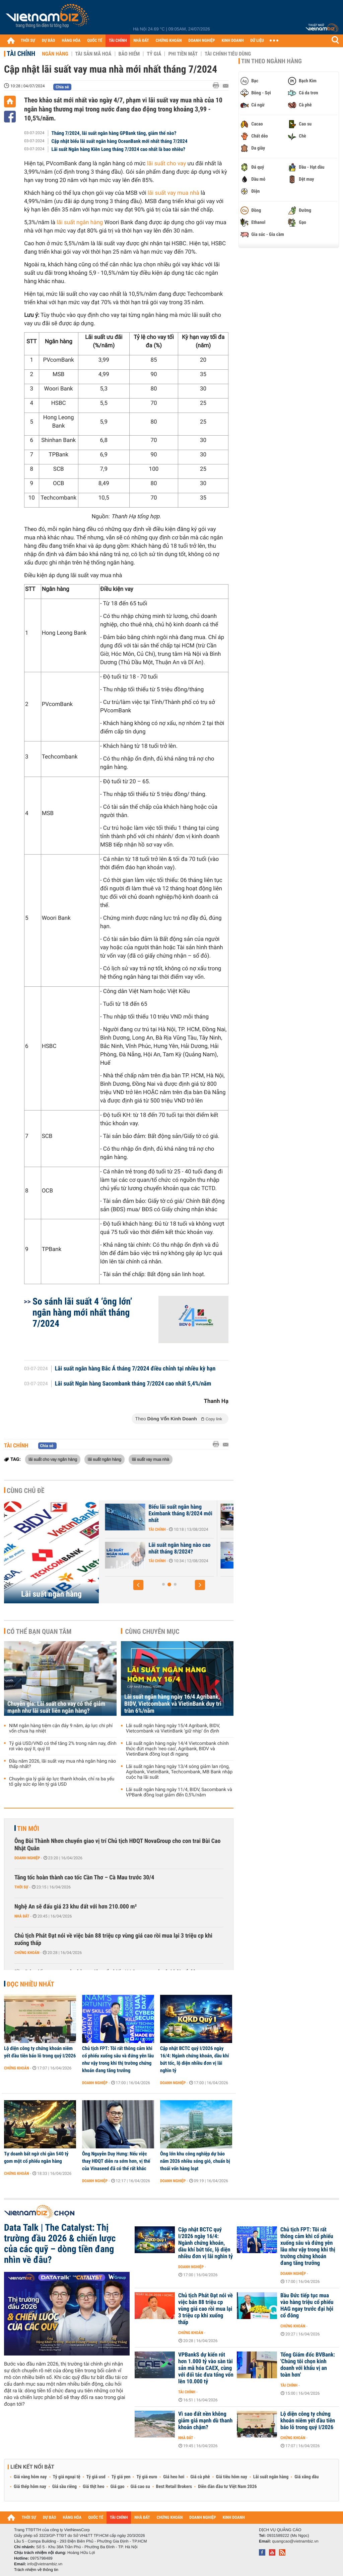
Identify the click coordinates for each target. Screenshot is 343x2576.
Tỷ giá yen (121, 2477)
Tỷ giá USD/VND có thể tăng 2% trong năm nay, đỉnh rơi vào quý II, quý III (63, 1746)
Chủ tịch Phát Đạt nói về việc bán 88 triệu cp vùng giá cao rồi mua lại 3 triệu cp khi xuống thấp (113, 1939)
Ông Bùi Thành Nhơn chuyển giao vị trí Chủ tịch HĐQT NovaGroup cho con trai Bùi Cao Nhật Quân (117, 1845)
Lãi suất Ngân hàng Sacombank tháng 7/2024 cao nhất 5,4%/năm (133, 1384)
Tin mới (28, 1829)
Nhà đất (21, 1916)
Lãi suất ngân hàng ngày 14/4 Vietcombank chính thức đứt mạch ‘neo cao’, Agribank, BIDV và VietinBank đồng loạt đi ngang (177, 1749)
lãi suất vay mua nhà (173, 193)
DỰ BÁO (48, 40)
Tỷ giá (154, 54)
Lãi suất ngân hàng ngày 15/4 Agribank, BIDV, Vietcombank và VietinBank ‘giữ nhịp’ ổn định (173, 1728)
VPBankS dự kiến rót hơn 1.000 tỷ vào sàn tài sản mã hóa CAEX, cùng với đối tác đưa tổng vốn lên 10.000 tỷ (205, 2368)
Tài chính (21, 54)
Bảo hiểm (129, 54)
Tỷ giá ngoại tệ (66, 2477)
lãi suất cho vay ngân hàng (52, 1459)
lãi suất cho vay (166, 163)
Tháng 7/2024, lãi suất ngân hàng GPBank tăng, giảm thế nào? (114, 133)
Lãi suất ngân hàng (51, 1594)
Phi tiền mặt (183, 54)
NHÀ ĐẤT (141, 40)
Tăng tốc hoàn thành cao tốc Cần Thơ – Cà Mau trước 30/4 (84, 1877)
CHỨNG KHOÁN (169, 40)
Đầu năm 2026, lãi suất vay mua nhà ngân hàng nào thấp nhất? (62, 1764)
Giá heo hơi (173, 2477)
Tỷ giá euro (146, 2477)
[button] (138, 1585)
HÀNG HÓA (71, 40)
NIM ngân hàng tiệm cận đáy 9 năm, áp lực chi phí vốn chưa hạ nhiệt (61, 1728)
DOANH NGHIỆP (201, 40)
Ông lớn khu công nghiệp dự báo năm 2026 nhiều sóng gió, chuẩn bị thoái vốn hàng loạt (195, 2161)
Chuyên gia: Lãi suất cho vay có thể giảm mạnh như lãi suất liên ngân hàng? (56, 1707)
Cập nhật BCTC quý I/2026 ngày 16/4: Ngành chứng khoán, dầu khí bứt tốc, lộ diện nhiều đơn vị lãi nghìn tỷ (194, 2059)
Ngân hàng (55, 54)
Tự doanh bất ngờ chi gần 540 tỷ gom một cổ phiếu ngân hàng (36, 2157)
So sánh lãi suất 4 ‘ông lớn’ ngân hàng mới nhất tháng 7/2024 (82, 1312)
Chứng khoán (27, 1952)
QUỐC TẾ (94, 40)
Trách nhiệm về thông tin (36, 2569)
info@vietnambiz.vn (44, 2564)
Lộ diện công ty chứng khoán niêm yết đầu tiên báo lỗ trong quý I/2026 (40, 2052)
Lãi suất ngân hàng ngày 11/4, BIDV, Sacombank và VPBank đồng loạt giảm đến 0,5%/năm (179, 1792)
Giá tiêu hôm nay (231, 2477)
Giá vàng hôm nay (30, 2477)
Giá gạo (117, 2486)
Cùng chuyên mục (152, 1631)
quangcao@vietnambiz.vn (295, 2541)
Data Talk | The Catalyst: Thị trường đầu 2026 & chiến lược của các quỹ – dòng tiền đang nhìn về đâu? (60, 2243)
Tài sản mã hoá (93, 54)
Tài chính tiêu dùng (228, 54)
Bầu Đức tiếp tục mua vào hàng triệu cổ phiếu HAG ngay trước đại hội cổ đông (306, 2305)
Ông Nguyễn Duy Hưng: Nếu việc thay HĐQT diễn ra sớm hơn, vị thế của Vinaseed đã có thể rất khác (116, 2161)
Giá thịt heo (93, 2486)
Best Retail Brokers (174, 2486)
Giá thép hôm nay (30, 2486)
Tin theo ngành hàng (271, 61)
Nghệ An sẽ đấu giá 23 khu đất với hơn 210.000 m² (75, 1906)
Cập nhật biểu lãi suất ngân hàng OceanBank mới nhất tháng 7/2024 (120, 141)
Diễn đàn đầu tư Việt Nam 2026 (227, 2486)
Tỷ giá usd (96, 2477)
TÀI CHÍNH (118, 40)
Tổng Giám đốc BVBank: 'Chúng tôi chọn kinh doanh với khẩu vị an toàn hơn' (307, 2364)
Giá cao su (140, 2486)
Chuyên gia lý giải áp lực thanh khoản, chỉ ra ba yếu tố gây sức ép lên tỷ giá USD (61, 1781)
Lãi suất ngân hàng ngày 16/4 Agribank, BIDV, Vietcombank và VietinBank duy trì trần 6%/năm (172, 1703)
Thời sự (21, 1887)
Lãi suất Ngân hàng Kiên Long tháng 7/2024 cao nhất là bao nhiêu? (118, 149)
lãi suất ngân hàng (80, 222)
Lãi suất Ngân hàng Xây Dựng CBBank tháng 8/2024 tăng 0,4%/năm (141, 1552)
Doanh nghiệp (27, 1858)
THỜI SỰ (28, 40)
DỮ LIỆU (257, 40)
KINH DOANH (233, 40)
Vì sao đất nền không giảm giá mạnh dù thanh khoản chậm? (205, 2421)
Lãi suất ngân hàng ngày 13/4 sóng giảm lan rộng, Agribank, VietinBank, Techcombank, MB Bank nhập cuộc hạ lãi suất (179, 1772)
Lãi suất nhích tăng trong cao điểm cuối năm (138, 1510)
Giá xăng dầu (306, 2477)
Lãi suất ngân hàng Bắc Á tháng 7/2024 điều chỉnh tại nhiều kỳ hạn (135, 1368)
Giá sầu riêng (64, 2486)
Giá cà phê (200, 2477)
